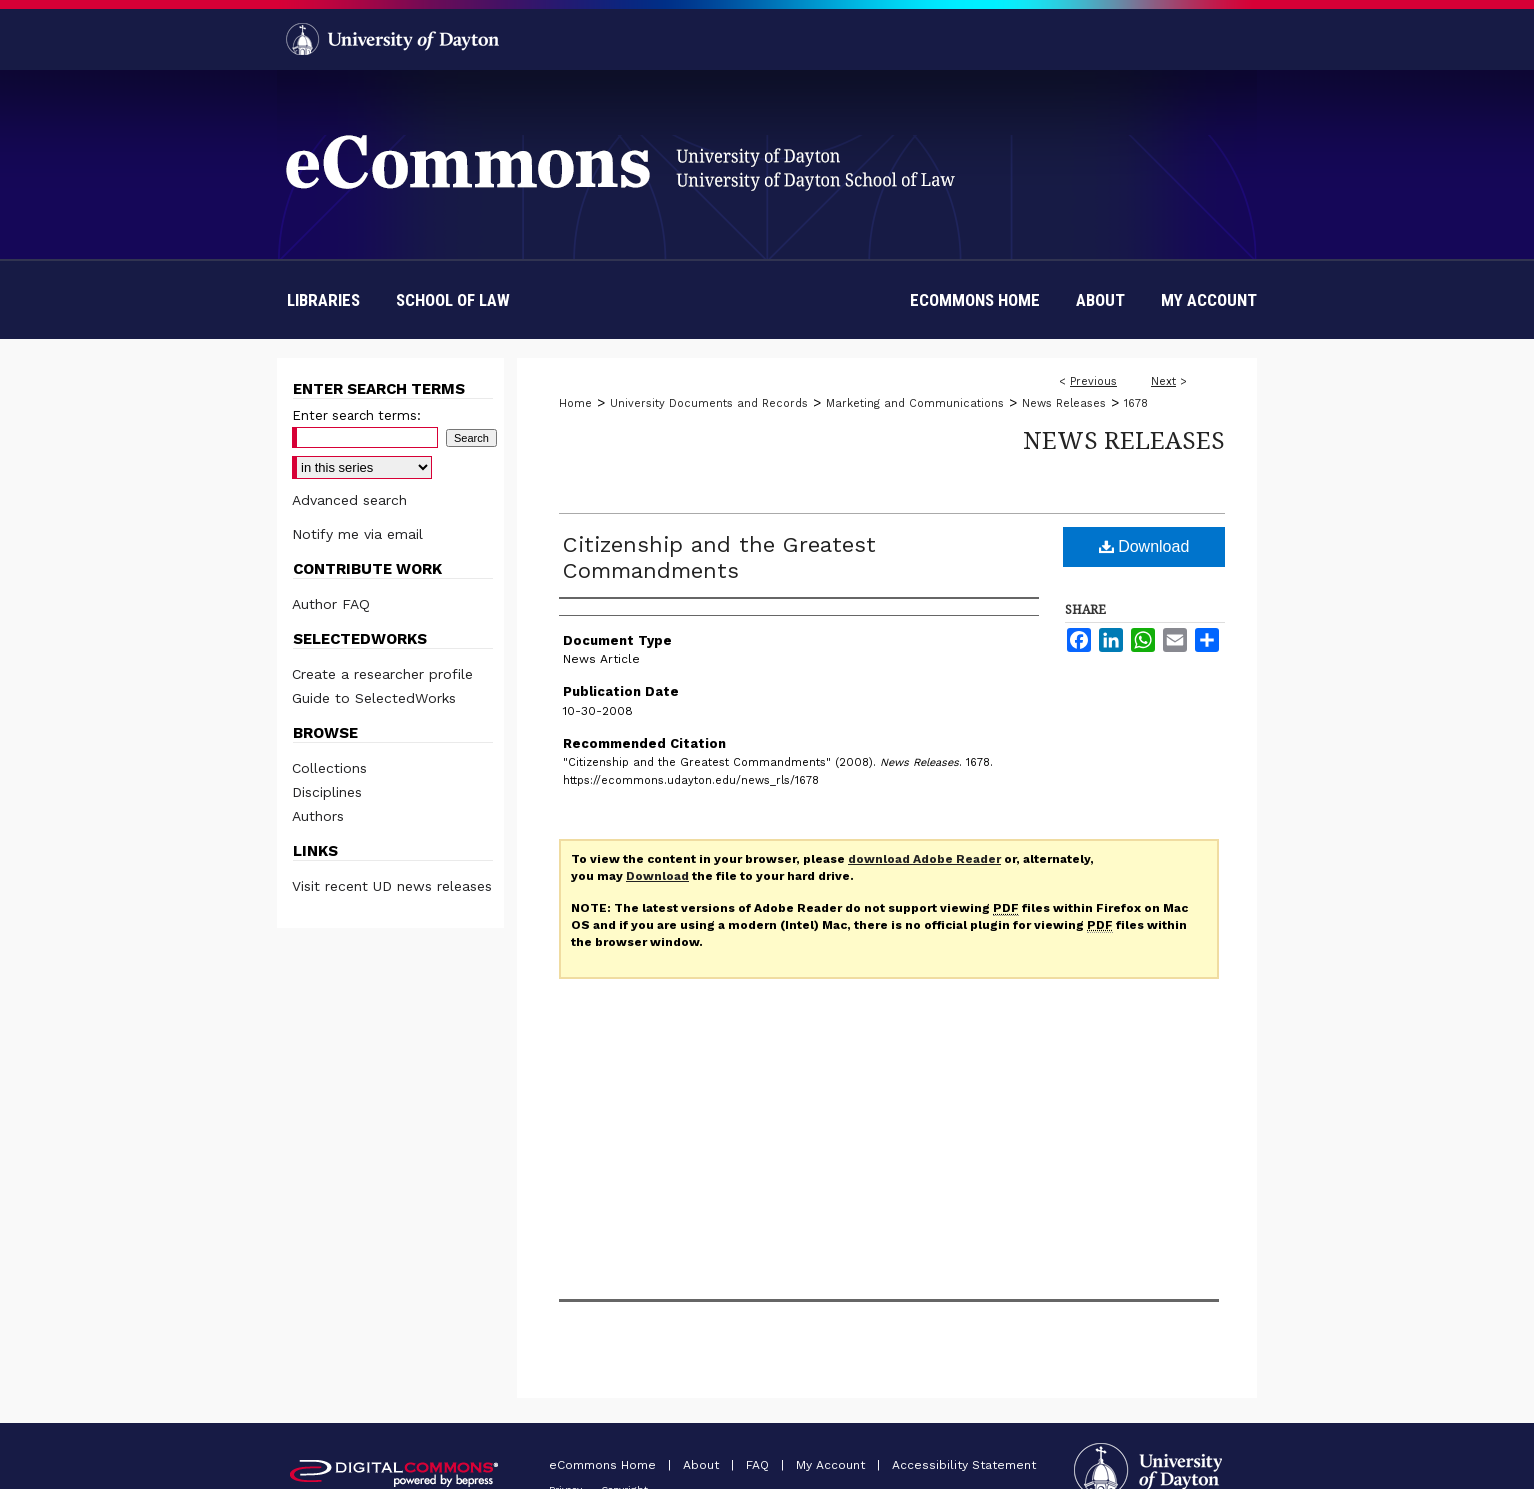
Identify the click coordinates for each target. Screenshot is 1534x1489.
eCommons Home (604, 1465)
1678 (1136, 403)
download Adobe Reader (924, 859)
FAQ (759, 1465)
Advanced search (349, 500)
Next (1163, 381)
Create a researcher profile (382, 674)
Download (1144, 546)
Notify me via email (357, 534)
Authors (318, 816)
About (703, 1465)
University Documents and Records (709, 403)
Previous (1093, 381)
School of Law (453, 300)
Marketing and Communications (915, 403)
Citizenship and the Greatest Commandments (719, 557)
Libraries (323, 300)
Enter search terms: (356, 415)
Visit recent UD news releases (392, 886)
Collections (329, 768)
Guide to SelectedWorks (374, 698)
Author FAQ (331, 604)
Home (575, 403)
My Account (832, 1465)
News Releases (1064, 403)
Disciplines (327, 792)
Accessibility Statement (964, 1465)
